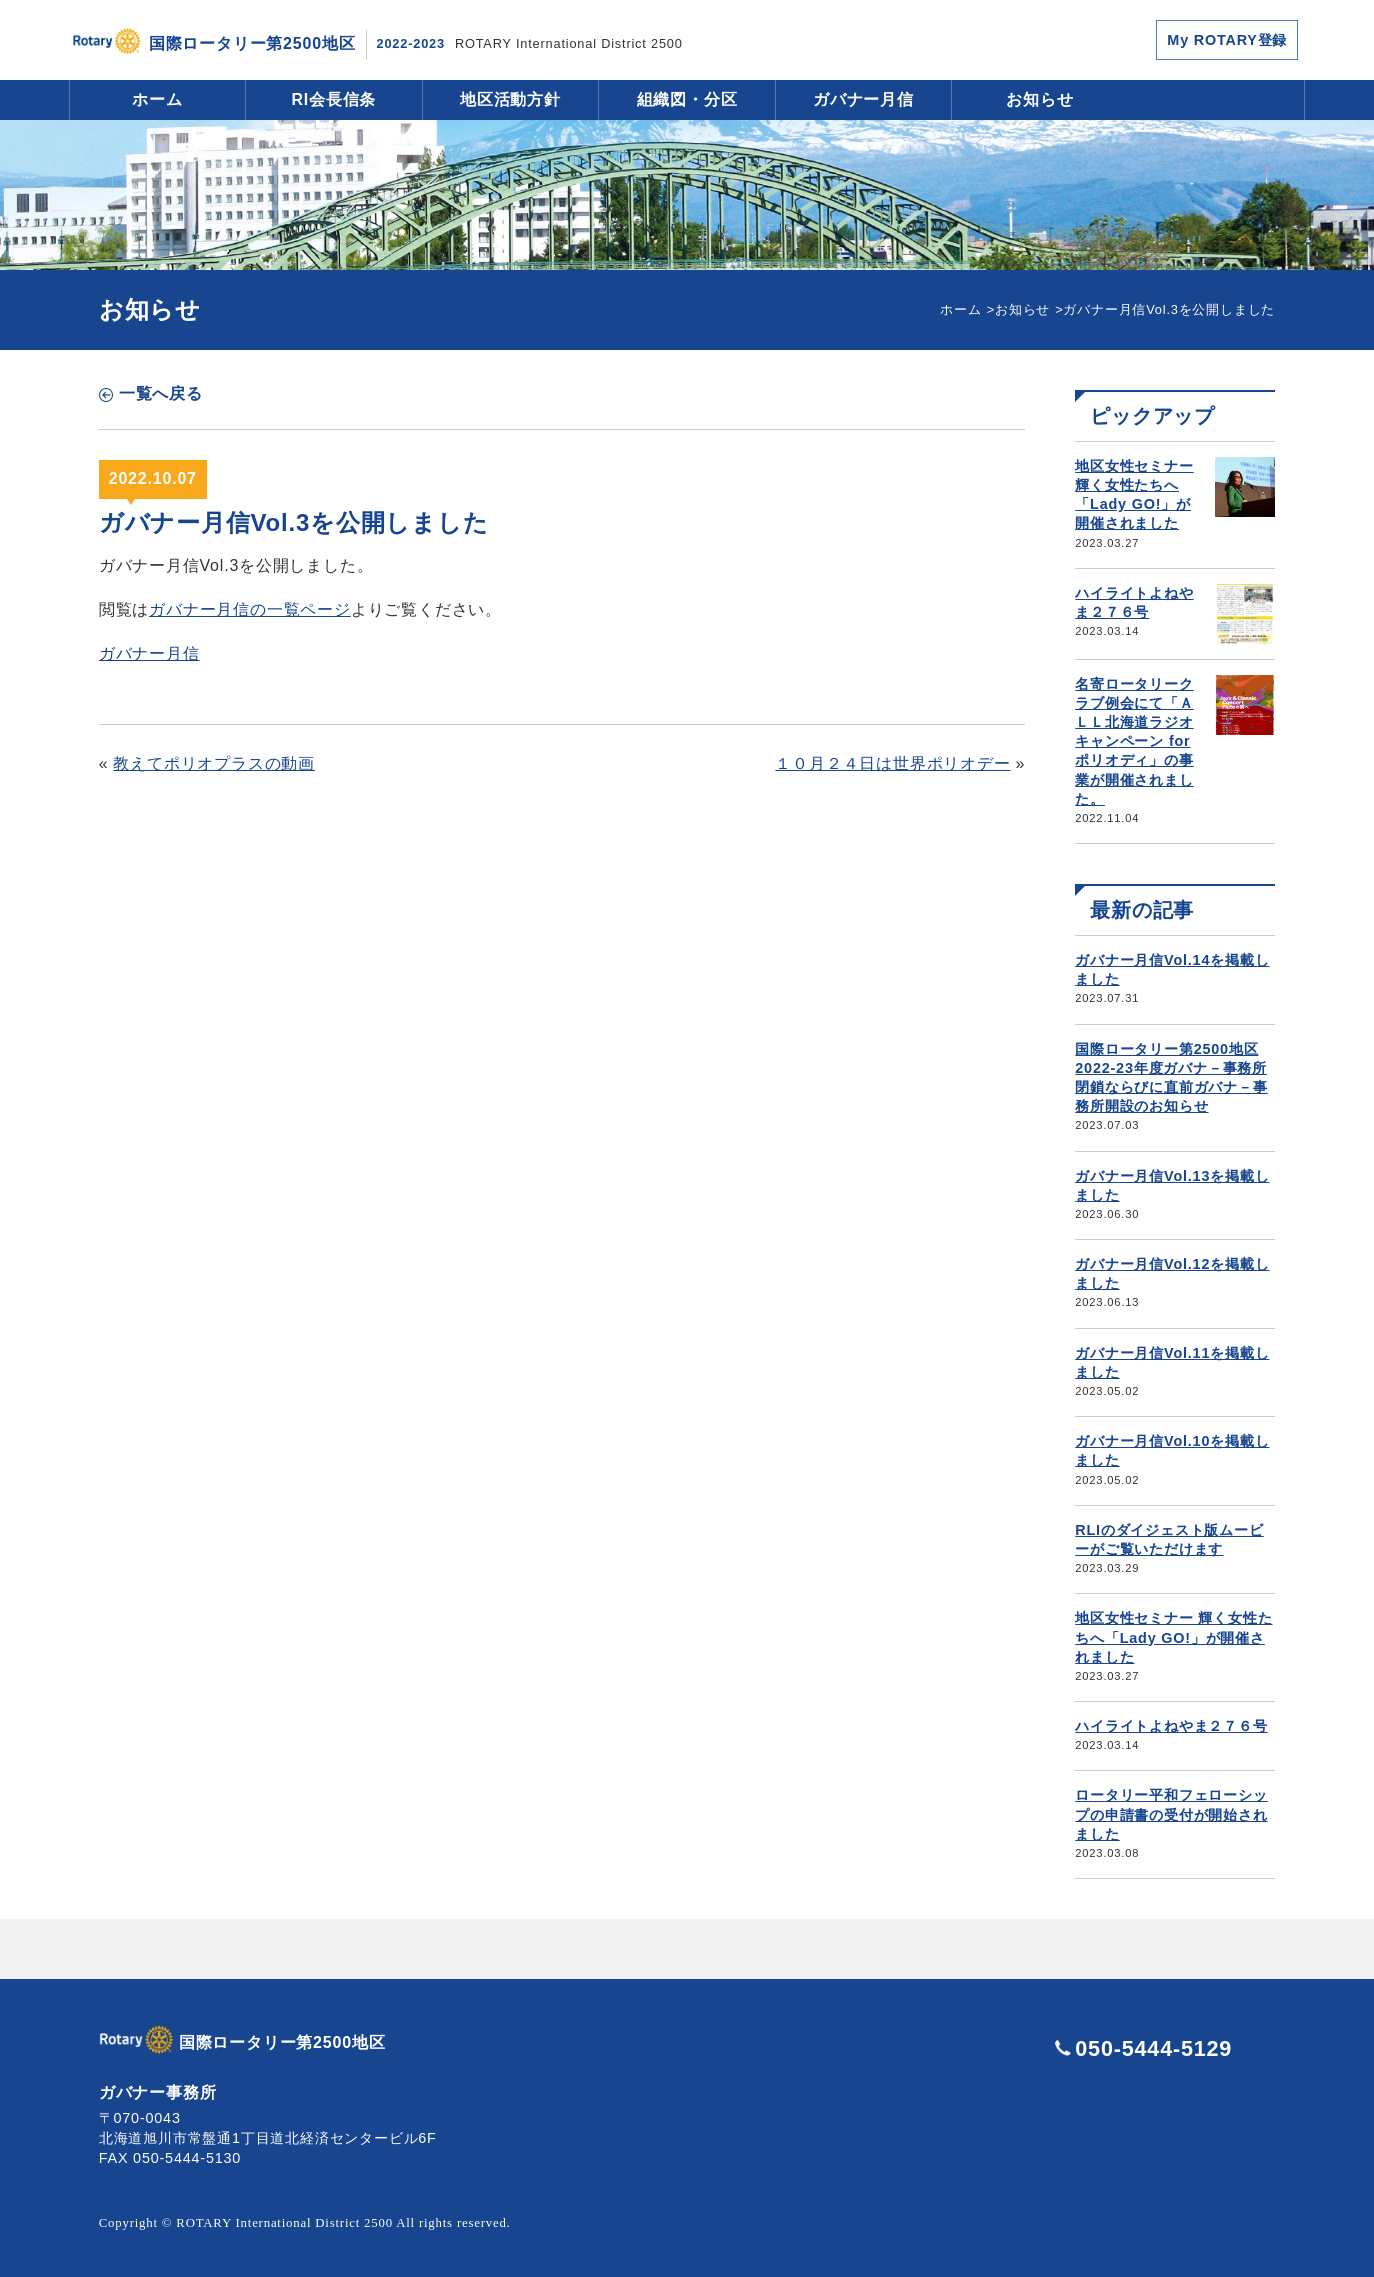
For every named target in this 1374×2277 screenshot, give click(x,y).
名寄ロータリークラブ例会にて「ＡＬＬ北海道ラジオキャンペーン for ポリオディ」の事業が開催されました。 (1134, 741)
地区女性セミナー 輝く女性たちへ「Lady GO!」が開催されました (1173, 1637)
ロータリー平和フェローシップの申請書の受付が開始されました (1171, 1814)
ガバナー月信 (863, 99)
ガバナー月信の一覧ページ (250, 609)
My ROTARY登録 (1227, 40)
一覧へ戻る (161, 393)
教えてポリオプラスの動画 (214, 763)
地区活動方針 (510, 99)
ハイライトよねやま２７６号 (1171, 1726)
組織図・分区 (687, 99)
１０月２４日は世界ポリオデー (892, 763)
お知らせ (1039, 99)
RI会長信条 (334, 99)
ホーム (157, 99)
